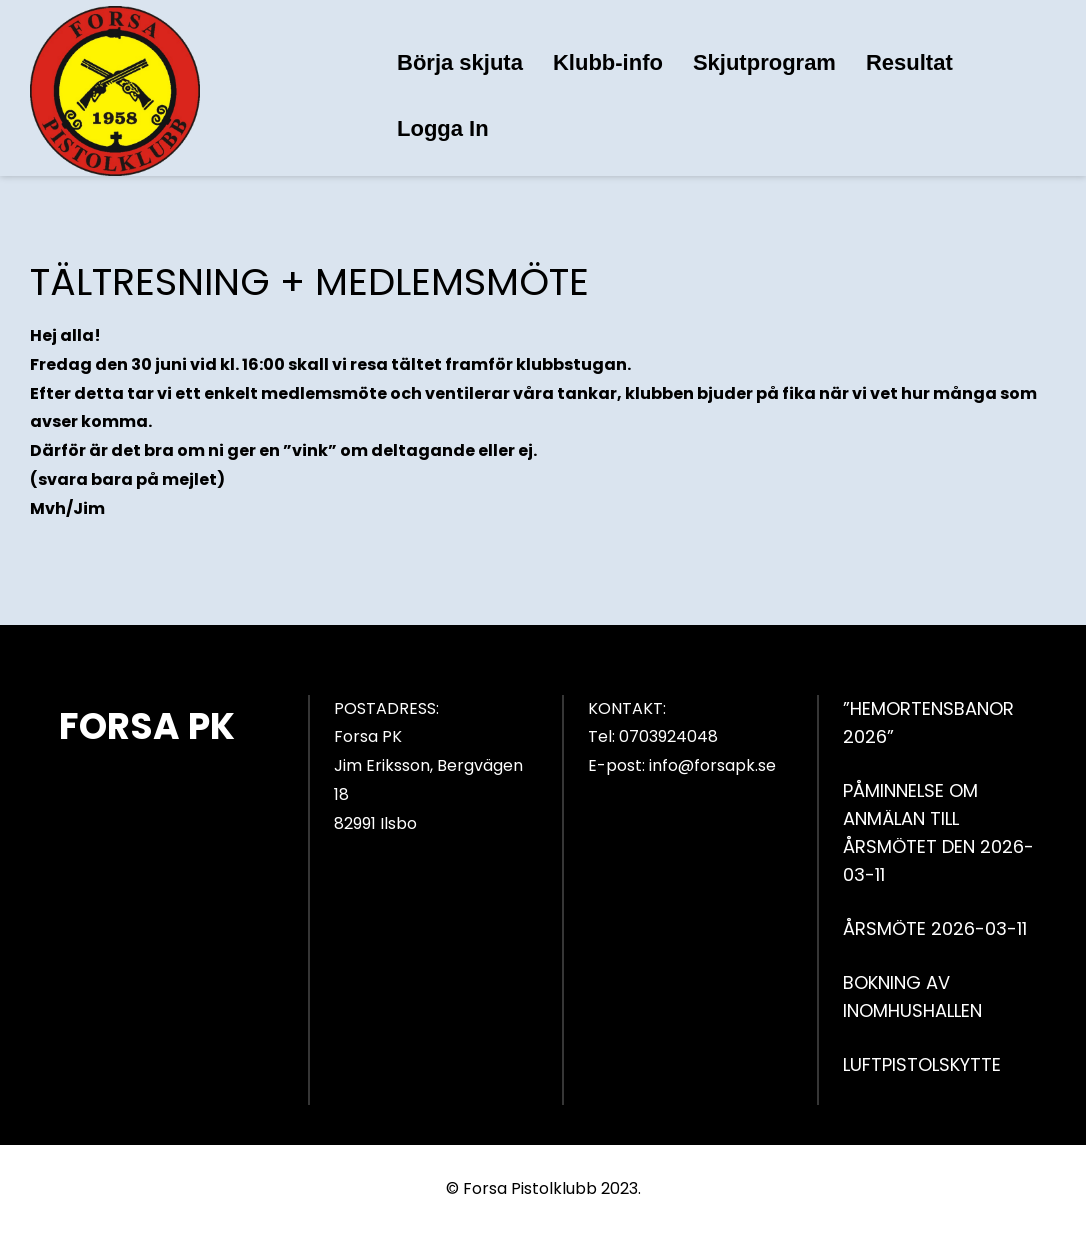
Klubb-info (608, 62)
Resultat (909, 62)
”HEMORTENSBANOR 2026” (928, 722)
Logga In (443, 128)
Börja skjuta (460, 62)
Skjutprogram (764, 62)
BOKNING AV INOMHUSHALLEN (912, 996)
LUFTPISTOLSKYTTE (922, 1064)
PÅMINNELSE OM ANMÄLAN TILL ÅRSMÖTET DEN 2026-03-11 (938, 832)
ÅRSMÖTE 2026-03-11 (935, 928)
